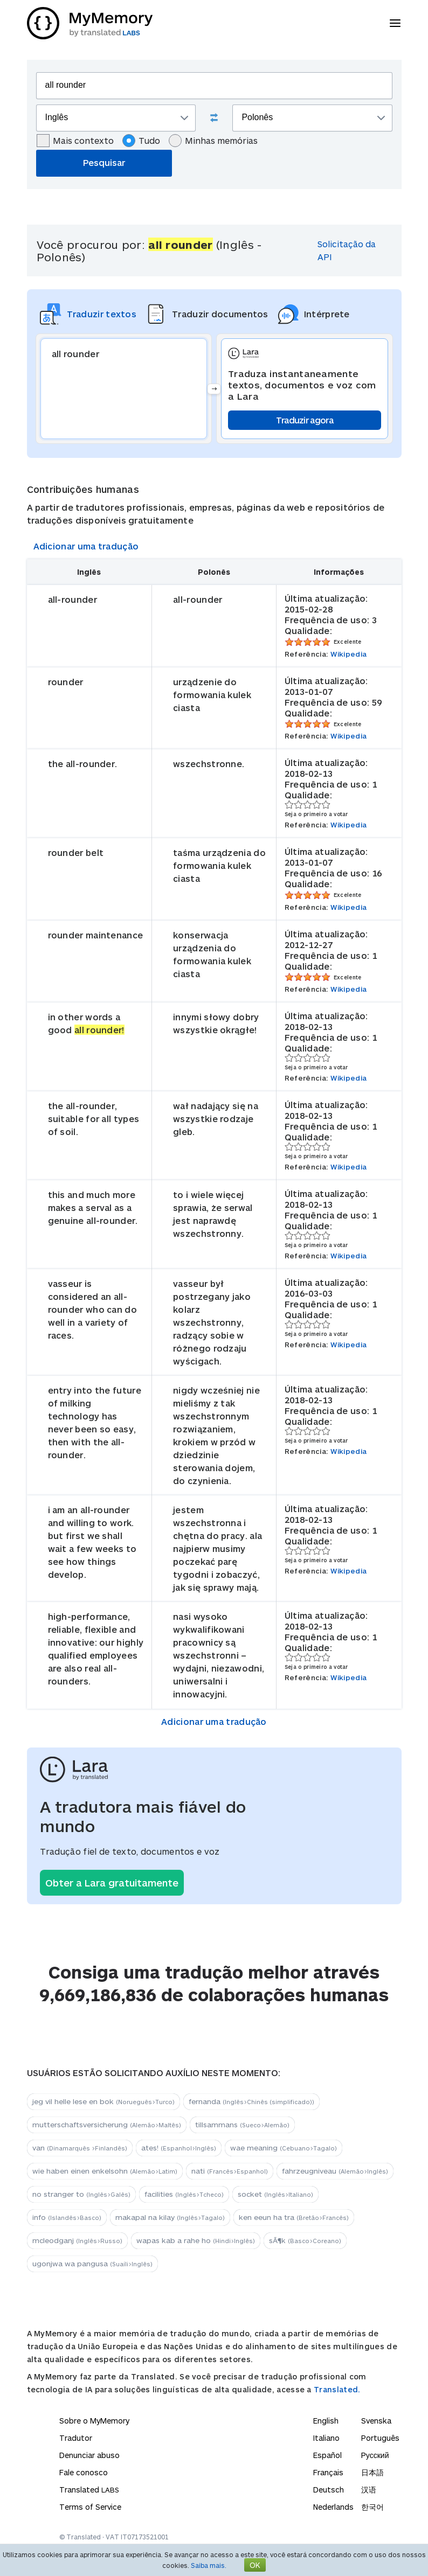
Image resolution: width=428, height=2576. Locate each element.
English (326, 2420)
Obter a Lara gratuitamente (111, 1883)
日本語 (372, 2472)
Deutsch (328, 2489)
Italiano (326, 2437)
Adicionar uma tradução (86, 546)
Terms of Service (90, 2506)
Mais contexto (75, 140)
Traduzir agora (304, 420)
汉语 (368, 2489)
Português (380, 2437)
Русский (375, 2455)
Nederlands (333, 2506)
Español (327, 2455)
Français (328, 2472)
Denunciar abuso (89, 2455)
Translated (89, 2489)
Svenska (376, 2420)
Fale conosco (83, 2472)
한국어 (372, 2506)
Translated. (337, 2389)
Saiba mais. (208, 2565)
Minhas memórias (213, 140)
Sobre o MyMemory (94, 2420)
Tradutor (75, 2437)
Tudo (141, 140)
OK (255, 2565)
